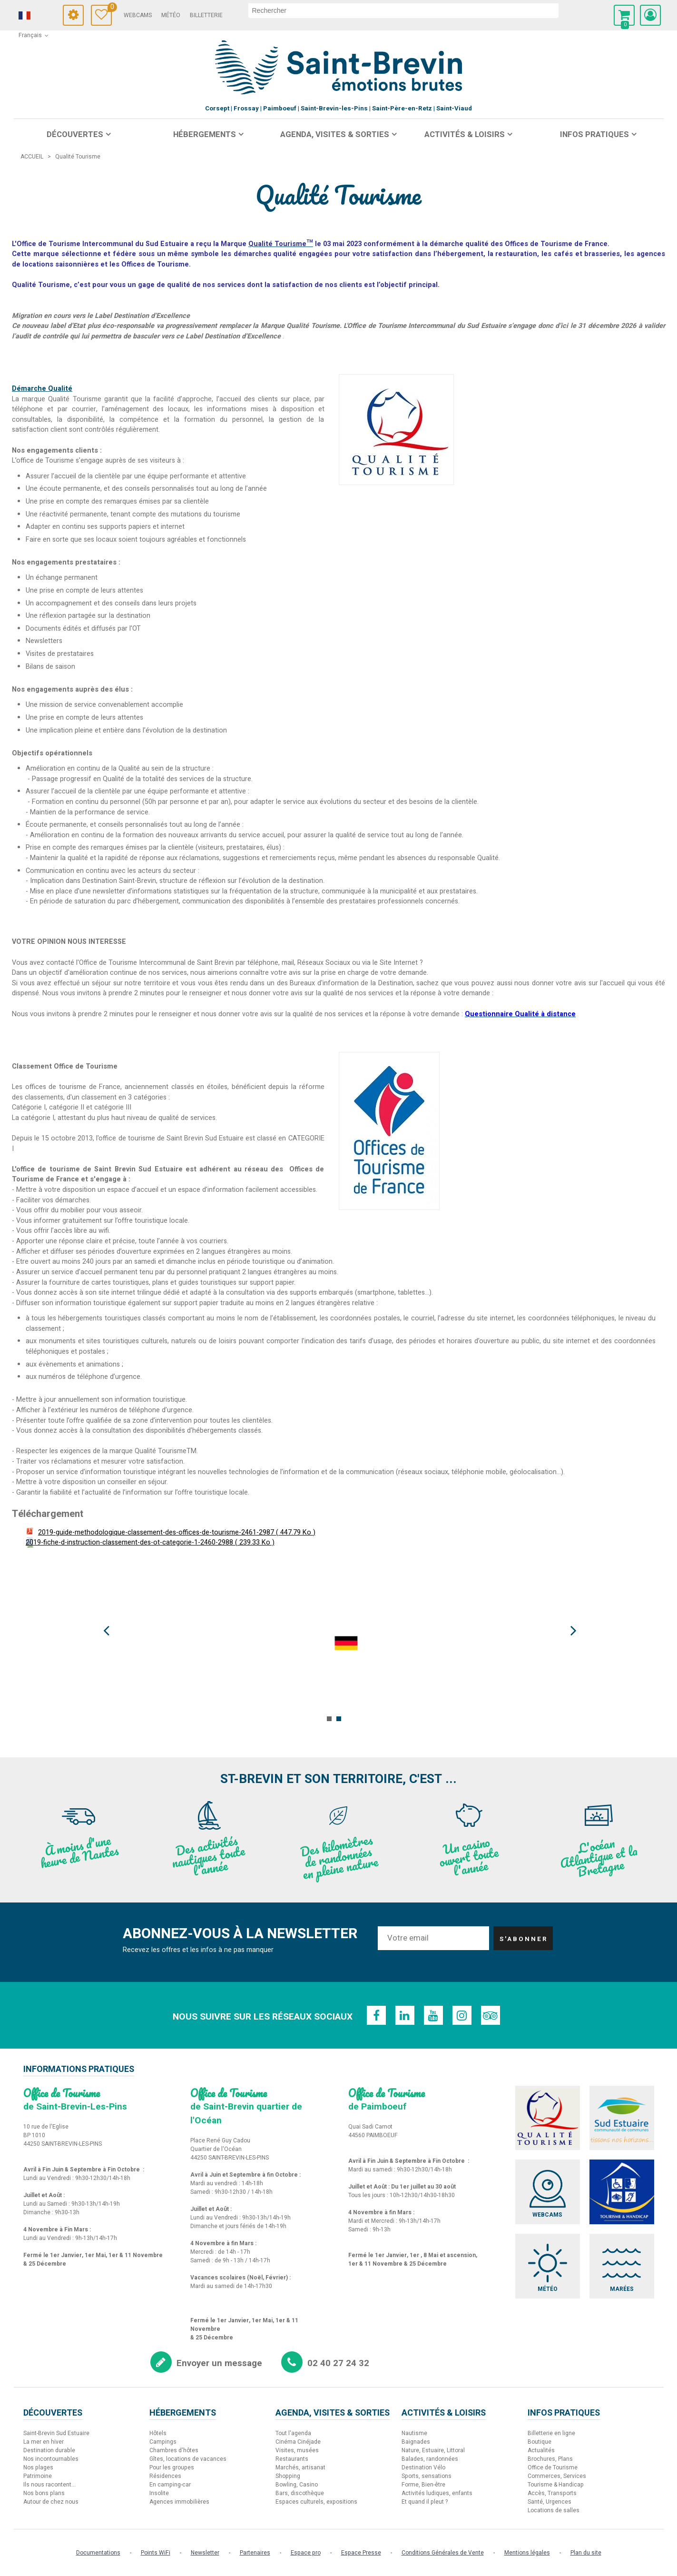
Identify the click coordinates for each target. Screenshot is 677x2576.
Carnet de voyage (110, 8)
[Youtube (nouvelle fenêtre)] (433, 2015)
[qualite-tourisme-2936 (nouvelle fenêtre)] (396, 429)
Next (564, 1631)
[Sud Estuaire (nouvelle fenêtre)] (621, 2118)
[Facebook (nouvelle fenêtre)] (376, 2015)
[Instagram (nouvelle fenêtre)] (461, 2015)
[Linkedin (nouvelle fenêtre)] (404, 2015)
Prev (113, 1631)
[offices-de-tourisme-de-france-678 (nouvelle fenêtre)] (389, 1130)
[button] (624, 15)
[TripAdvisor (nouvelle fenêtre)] (490, 2015)
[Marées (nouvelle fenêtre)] (621, 2266)
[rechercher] (403, 10)
